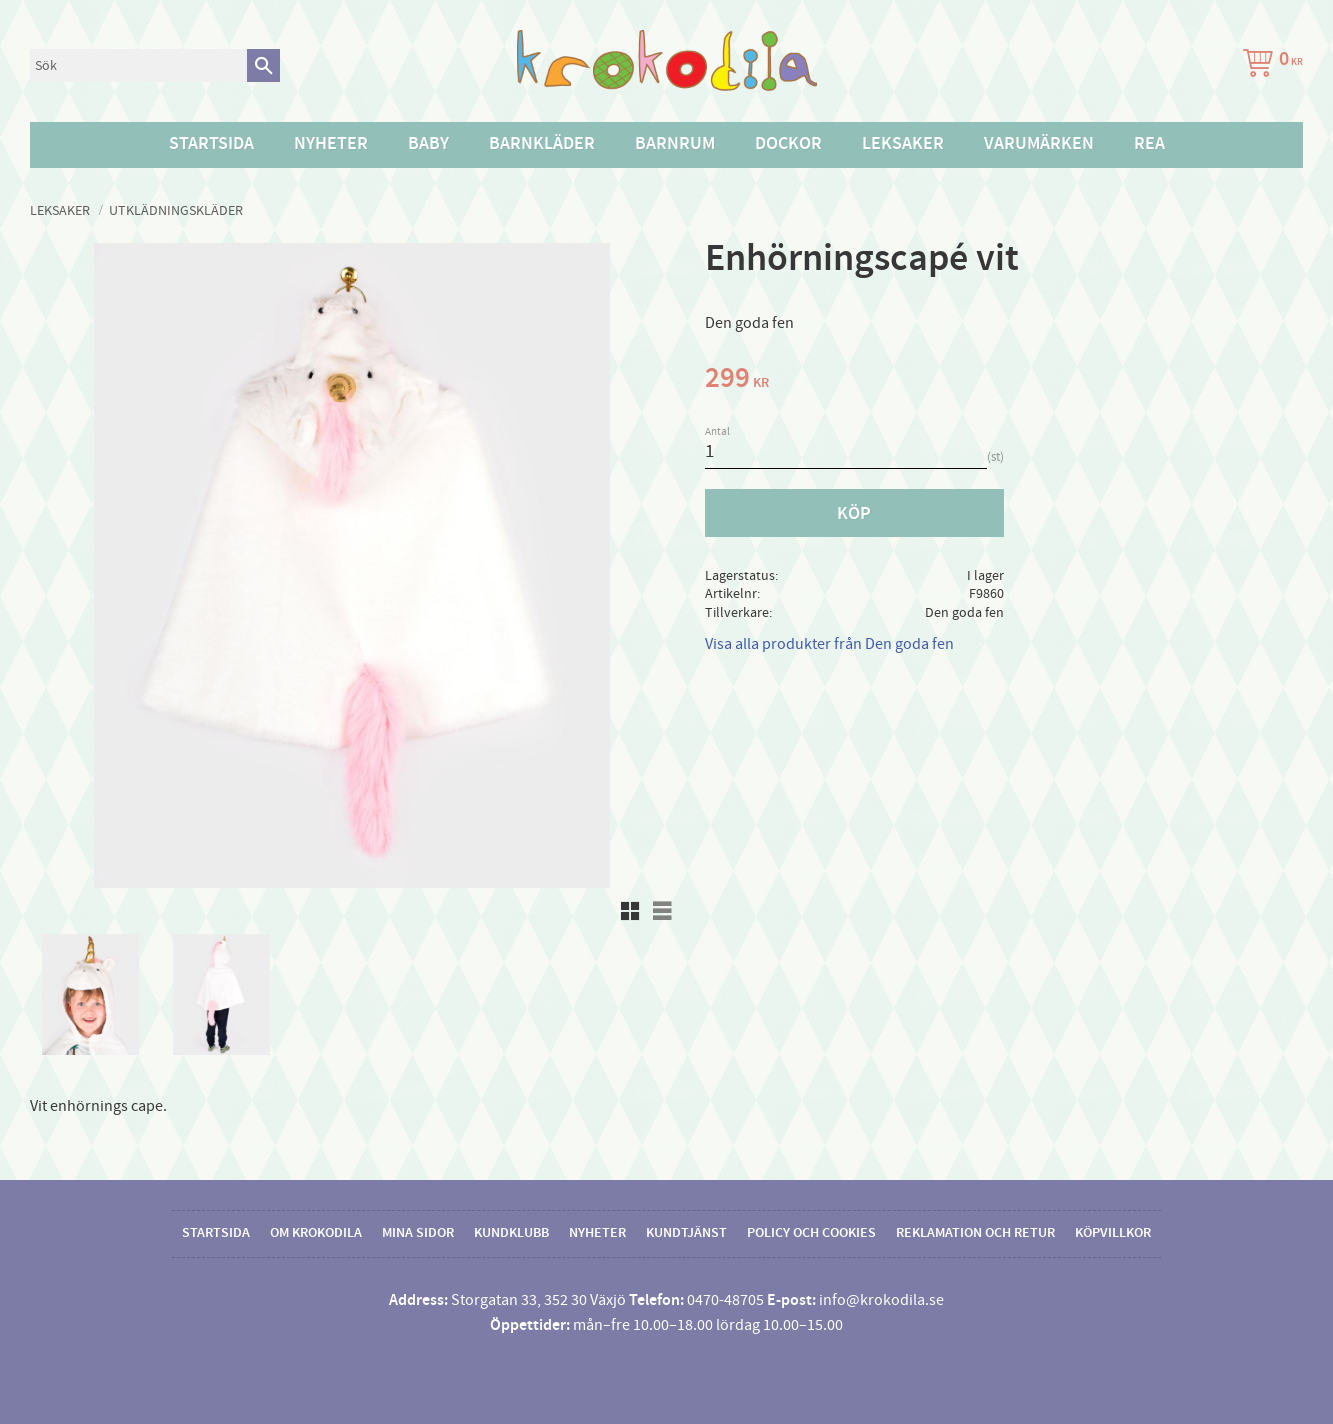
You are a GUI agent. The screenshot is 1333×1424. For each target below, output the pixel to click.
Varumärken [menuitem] (1039, 144)
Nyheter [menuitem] (331, 144)
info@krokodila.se (881, 1300)
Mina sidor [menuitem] (418, 1233)
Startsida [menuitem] (211, 144)
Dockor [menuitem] (788, 144)
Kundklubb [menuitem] (511, 1233)
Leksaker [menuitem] (903, 144)
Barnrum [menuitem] (675, 144)
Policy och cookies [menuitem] (811, 1233)
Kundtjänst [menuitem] (686, 1233)
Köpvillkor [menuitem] (1113, 1233)
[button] (630, 911)
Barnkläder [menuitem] (542, 144)
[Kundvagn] (1269, 65)
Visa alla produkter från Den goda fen (829, 644)
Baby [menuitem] (428, 144)
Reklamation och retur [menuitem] (975, 1233)
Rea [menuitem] (1149, 144)
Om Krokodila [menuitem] (316, 1233)
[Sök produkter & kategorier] (138, 65)
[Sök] (263, 65)
